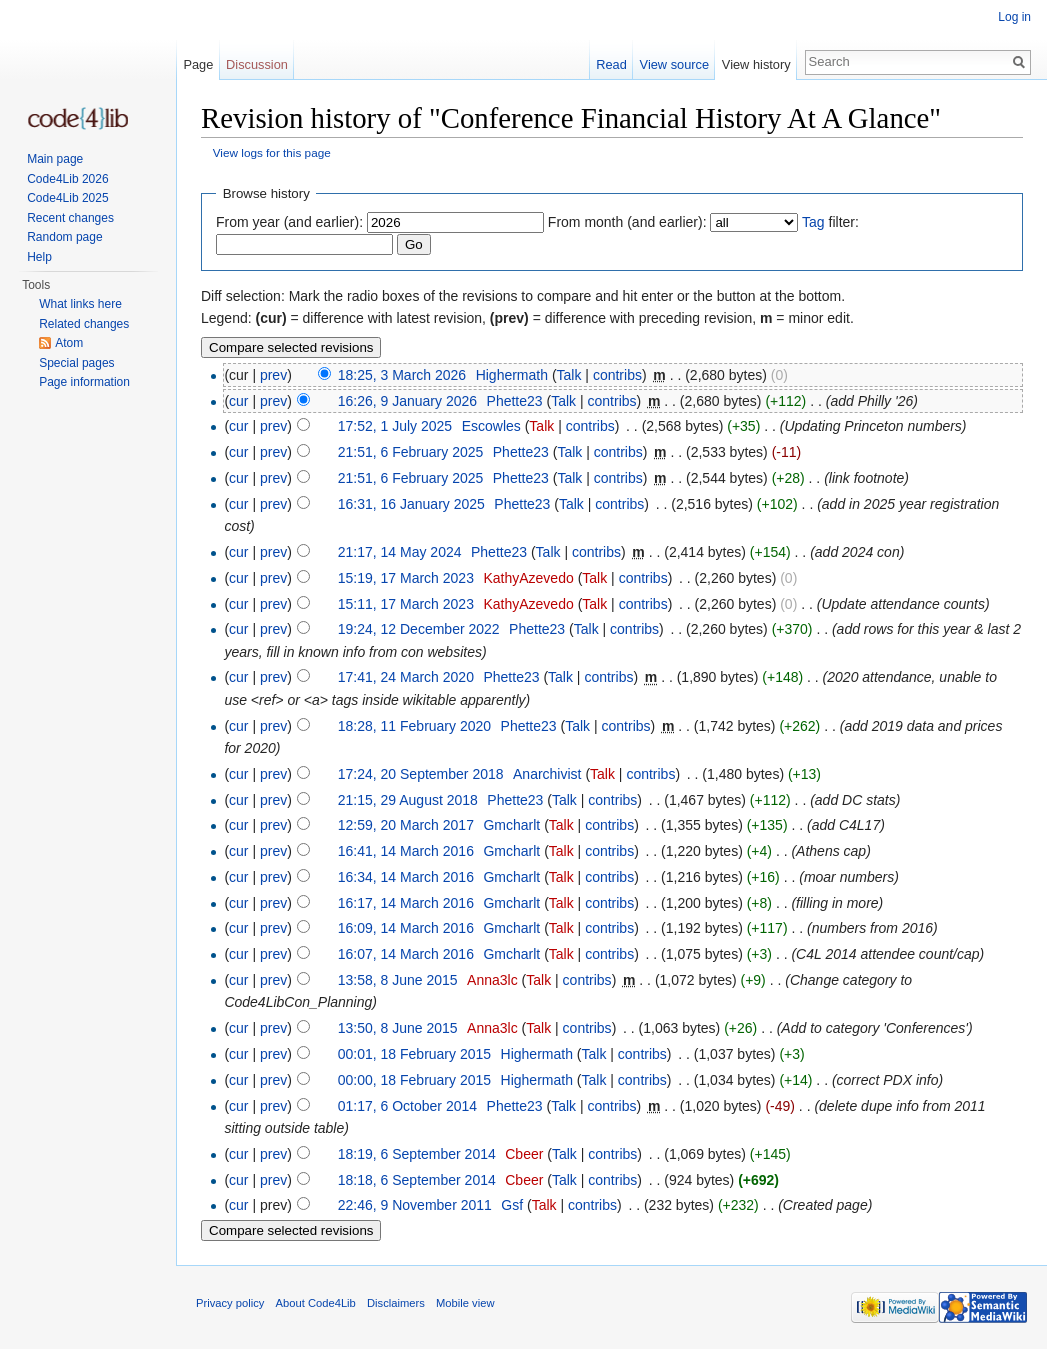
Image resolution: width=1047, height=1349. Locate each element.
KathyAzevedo (528, 578)
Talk (569, 375)
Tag (813, 222)
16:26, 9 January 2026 (407, 401)
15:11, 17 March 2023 (406, 604)
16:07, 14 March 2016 (406, 954)
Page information (84, 382)
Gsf (512, 1205)
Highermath (512, 375)
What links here (80, 304)
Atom (69, 343)
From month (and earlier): (627, 222)
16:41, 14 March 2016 (406, 851)
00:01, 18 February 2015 (414, 1054)
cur (238, 401)
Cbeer (524, 1154)
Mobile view (465, 1303)
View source (674, 64)
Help (39, 257)
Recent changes (70, 218)
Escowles (491, 426)
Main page (55, 159)
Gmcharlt (511, 825)
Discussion (257, 64)
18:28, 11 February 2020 (414, 726)
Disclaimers (396, 1303)
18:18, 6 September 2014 (417, 1180)
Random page (64, 237)
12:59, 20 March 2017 (406, 825)
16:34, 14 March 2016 (406, 877)
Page (198, 64)
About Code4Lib (316, 1303)
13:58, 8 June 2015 (398, 980)
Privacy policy (230, 1303)
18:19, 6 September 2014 (417, 1154)
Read (611, 64)
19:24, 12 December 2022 (419, 629)
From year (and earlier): (289, 222)
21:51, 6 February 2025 (411, 452)
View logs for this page (272, 152)
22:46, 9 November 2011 (415, 1205)
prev (273, 375)
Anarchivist (547, 774)
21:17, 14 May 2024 (400, 552)
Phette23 (515, 401)
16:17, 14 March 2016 (406, 903)
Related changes (84, 324)
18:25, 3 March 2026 (402, 375)
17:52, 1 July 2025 (395, 426)
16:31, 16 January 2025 (411, 504)
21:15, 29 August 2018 (408, 800)
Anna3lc (492, 980)
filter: (830, 222)
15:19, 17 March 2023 (406, 578)
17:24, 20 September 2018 (421, 774)
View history (756, 64)
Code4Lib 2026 (67, 179)
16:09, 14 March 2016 (406, 928)
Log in (1014, 17)
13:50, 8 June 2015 (398, 1028)
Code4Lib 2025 (67, 198)
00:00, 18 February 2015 (414, 1080)
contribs (617, 375)
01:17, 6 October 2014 (407, 1106)
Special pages (76, 363)
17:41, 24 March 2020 (406, 677)
